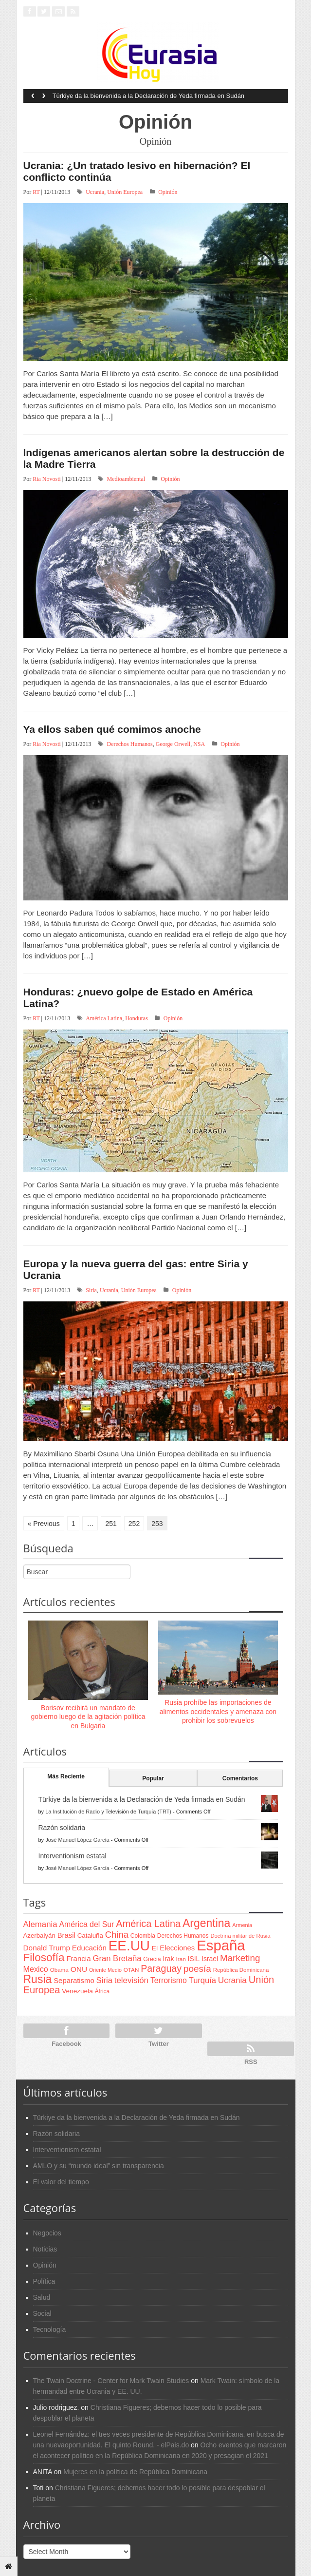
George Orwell (173, 744)
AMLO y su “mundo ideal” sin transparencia (98, 2166)
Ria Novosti (47, 479)
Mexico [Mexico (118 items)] (35, 1969)
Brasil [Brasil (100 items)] (66, 1935)
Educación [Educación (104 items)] (89, 1948)
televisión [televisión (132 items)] (131, 1980)
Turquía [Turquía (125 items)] (202, 1980)
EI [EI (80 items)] (155, 1948)
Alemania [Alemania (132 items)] (40, 1924)
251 (110, 1523)
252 (134, 1523)
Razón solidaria (62, 1828)
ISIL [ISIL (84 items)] (194, 1959)
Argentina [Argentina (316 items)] (206, 1923)
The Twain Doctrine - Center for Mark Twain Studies (111, 2381)
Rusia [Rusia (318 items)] (37, 1979)
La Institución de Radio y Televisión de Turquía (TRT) (108, 1811)
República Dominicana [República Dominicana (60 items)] (241, 1970)
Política (44, 2281)
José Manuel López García (77, 1840)
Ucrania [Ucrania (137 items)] (232, 1980)
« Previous (44, 1523)
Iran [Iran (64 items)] (180, 1959)
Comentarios (240, 1778)
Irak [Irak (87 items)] (168, 1959)
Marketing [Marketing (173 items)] (240, 1958)
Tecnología (49, 2329)
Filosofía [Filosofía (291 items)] (44, 1957)
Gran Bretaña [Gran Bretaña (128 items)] (116, 1958)
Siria (91, 1290)
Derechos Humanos (129, 744)
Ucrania (95, 192)
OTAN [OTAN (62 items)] (131, 1969)
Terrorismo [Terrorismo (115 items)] (168, 1980)
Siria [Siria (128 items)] (104, 1980)
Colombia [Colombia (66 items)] (142, 1935)
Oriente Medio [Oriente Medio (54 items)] (105, 1970)
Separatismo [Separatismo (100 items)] (74, 1980)
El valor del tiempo (61, 2182)
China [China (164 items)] (116, 1934)
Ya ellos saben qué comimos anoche (112, 729)
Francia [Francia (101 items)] (78, 1958)
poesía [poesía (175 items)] (197, 1969)
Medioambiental (126, 479)
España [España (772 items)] (221, 1945)
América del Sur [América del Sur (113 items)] (86, 1924)
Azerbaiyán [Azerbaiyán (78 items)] (39, 1935)
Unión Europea (125, 192)
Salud (42, 2297)
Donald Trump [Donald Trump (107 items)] (46, 1948)
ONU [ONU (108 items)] (79, 1969)
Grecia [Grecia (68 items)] (152, 1959)
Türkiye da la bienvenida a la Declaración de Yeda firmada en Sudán (149, 95)
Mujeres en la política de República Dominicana (135, 2472)
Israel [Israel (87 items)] (209, 1959)
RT (36, 192)
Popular (153, 1778)
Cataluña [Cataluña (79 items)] (90, 1935)
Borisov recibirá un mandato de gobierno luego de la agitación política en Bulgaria (88, 1716)
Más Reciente (66, 1776)
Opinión (167, 192)
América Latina (104, 1018)
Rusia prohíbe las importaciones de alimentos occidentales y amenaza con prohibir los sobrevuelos (218, 1711)
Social (42, 2313)
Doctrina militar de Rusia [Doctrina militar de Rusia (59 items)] (240, 1936)
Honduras (136, 1018)
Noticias (45, 2249)
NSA (199, 744)
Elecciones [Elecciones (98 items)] (177, 1948)
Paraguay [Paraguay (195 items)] (161, 1968)
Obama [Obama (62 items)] (59, 1969)
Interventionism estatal (72, 1856)
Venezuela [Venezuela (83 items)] (77, 1991)
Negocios (47, 2233)
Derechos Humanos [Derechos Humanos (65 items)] (183, 1935)
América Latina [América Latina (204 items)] (148, 1923)
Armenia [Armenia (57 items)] (242, 1925)
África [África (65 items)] (102, 1991)
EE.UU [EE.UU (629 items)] (129, 1945)
